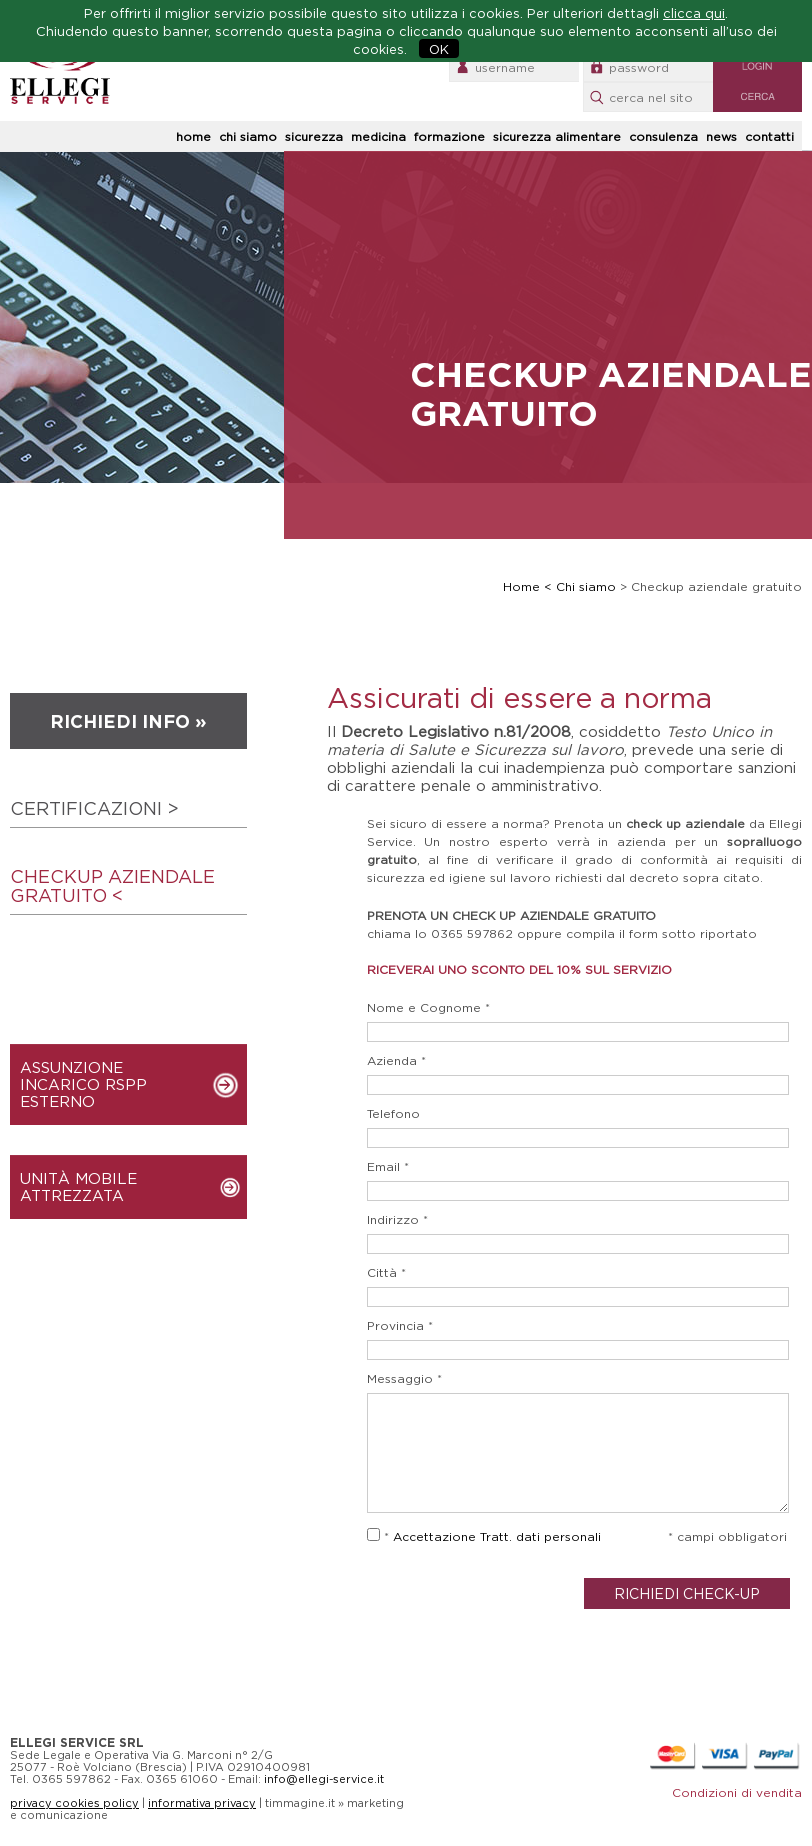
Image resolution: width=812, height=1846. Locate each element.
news (721, 136)
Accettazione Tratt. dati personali (497, 1536)
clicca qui (694, 13)
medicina (378, 136)
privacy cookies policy (74, 1803)
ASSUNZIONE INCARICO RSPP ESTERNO (83, 1084)
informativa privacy (202, 1803)
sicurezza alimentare (557, 136)
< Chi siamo (580, 586)
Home (521, 586)
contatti (769, 136)
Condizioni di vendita (737, 1792)
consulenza (663, 136)
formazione (449, 136)
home (193, 136)
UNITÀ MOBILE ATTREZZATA (78, 1187)
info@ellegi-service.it (324, 1779)
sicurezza (314, 136)
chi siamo (248, 136)
